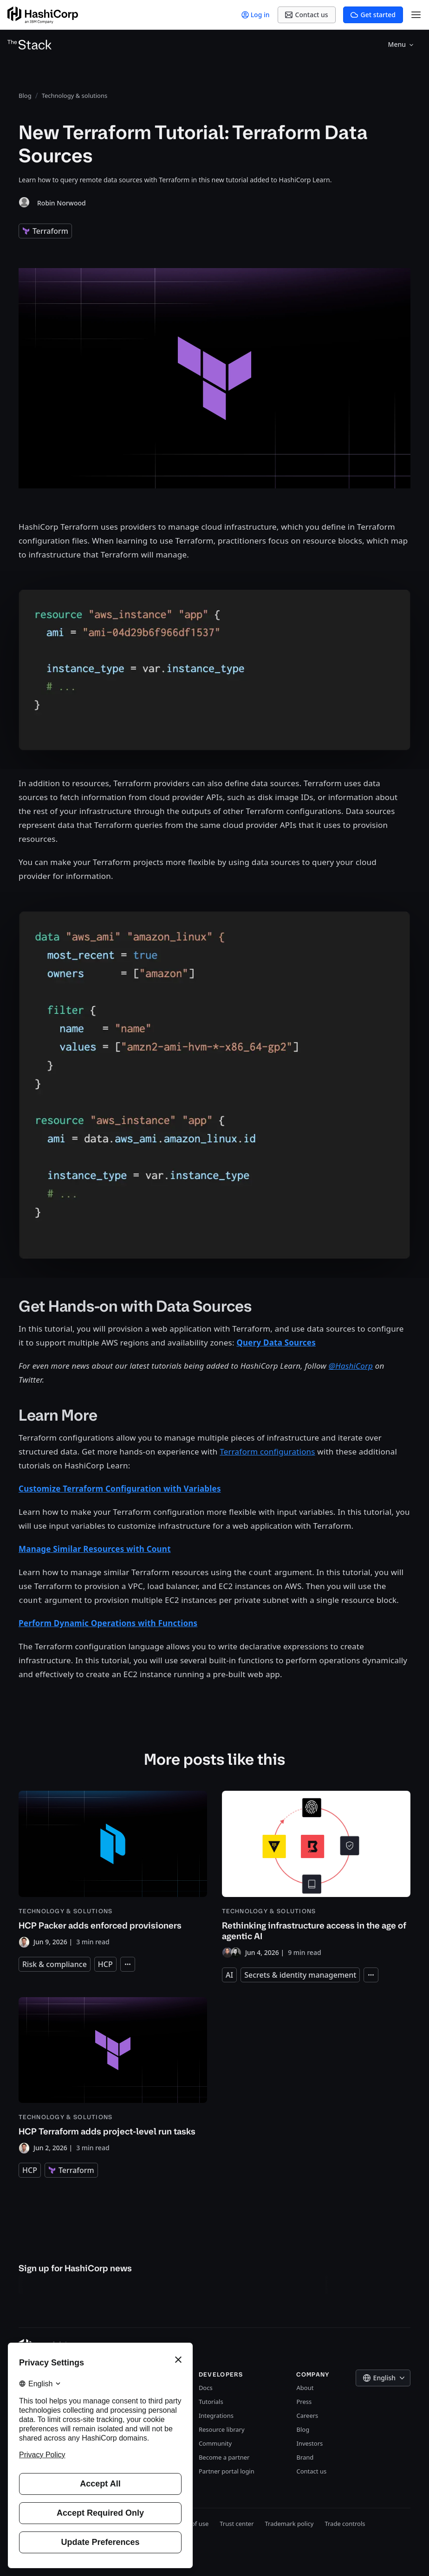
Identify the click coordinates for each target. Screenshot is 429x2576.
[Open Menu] (416, 14)
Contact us (311, 2471)
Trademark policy (289, 2523)
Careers (307, 2415)
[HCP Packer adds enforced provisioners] (113, 1869)
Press (304, 2401)
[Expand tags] (127, 1964)
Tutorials (211, 2401)
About (304, 2388)
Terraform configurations (267, 1451)
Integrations (216, 2415)
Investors (309, 2443)
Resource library (222, 2429)
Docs (206, 2388)
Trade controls (345, 2523)
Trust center (237, 2523)
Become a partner (224, 2457)
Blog (302, 2429)
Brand (304, 2457)
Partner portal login (226, 2471)
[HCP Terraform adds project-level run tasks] (113, 2075)
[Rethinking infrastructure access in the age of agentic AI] (316, 1874)
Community (215, 2443)
